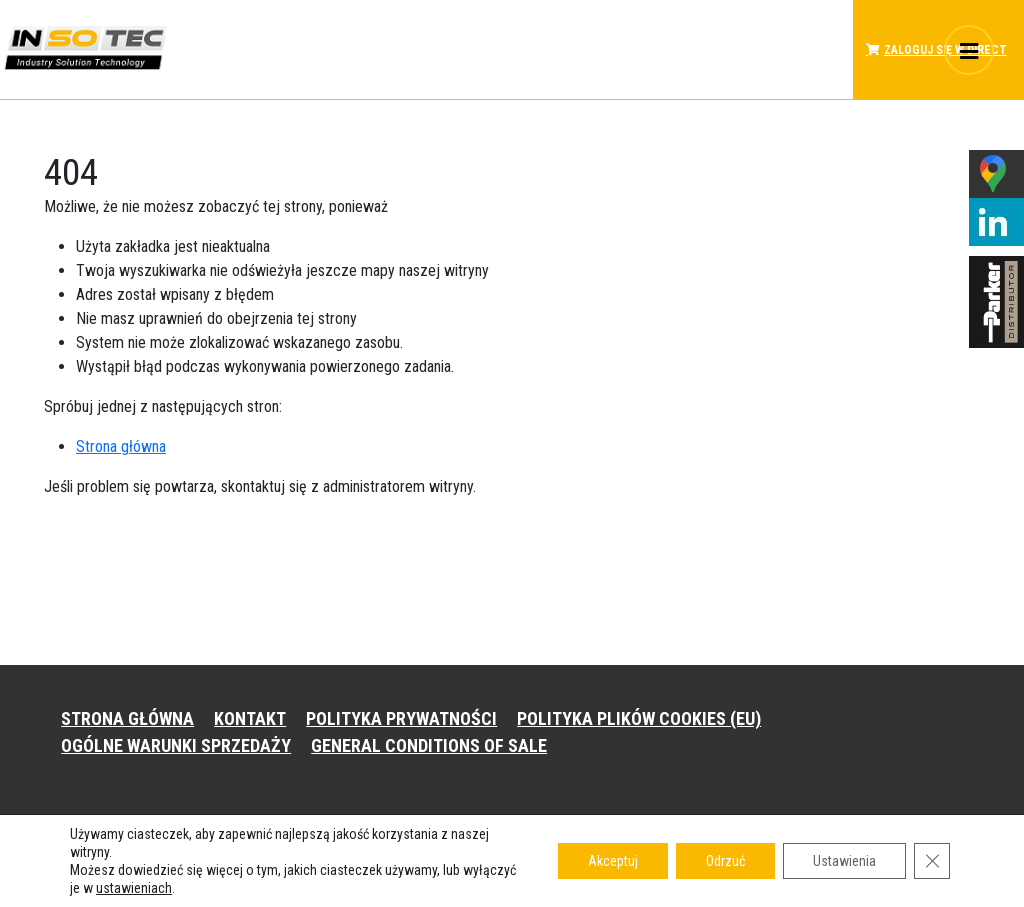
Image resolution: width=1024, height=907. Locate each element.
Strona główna (121, 446)
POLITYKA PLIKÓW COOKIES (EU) (639, 718)
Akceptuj (613, 861)
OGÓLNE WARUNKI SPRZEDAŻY (176, 745)
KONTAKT (250, 718)
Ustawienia (844, 861)
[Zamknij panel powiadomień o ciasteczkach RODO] (932, 861)
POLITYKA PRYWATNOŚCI (401, 718)
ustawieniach (134, 888)
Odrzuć (725, 861)
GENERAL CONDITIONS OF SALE (429, 745)
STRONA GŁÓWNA (127, 718)
